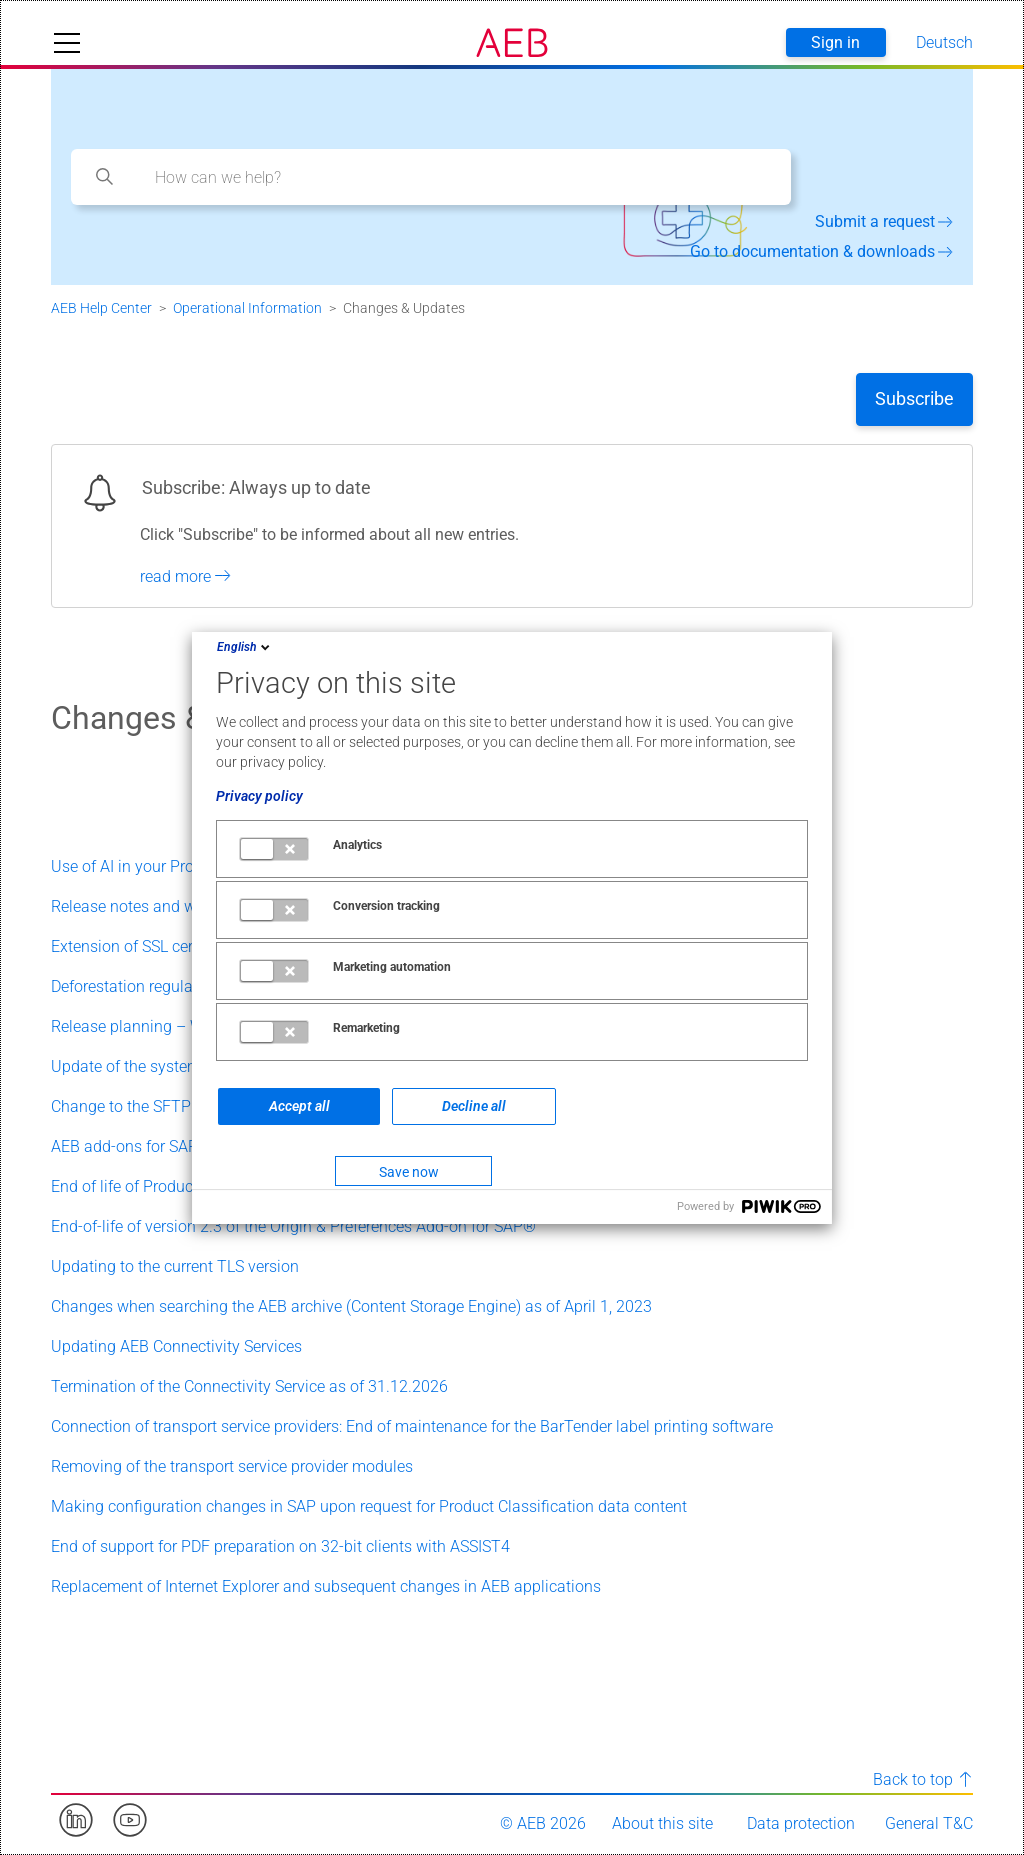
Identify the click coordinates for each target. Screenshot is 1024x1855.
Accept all (299, 1106)
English (245, 647)
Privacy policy (259, 796)
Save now (409, 1172)
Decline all (474, 1106)
